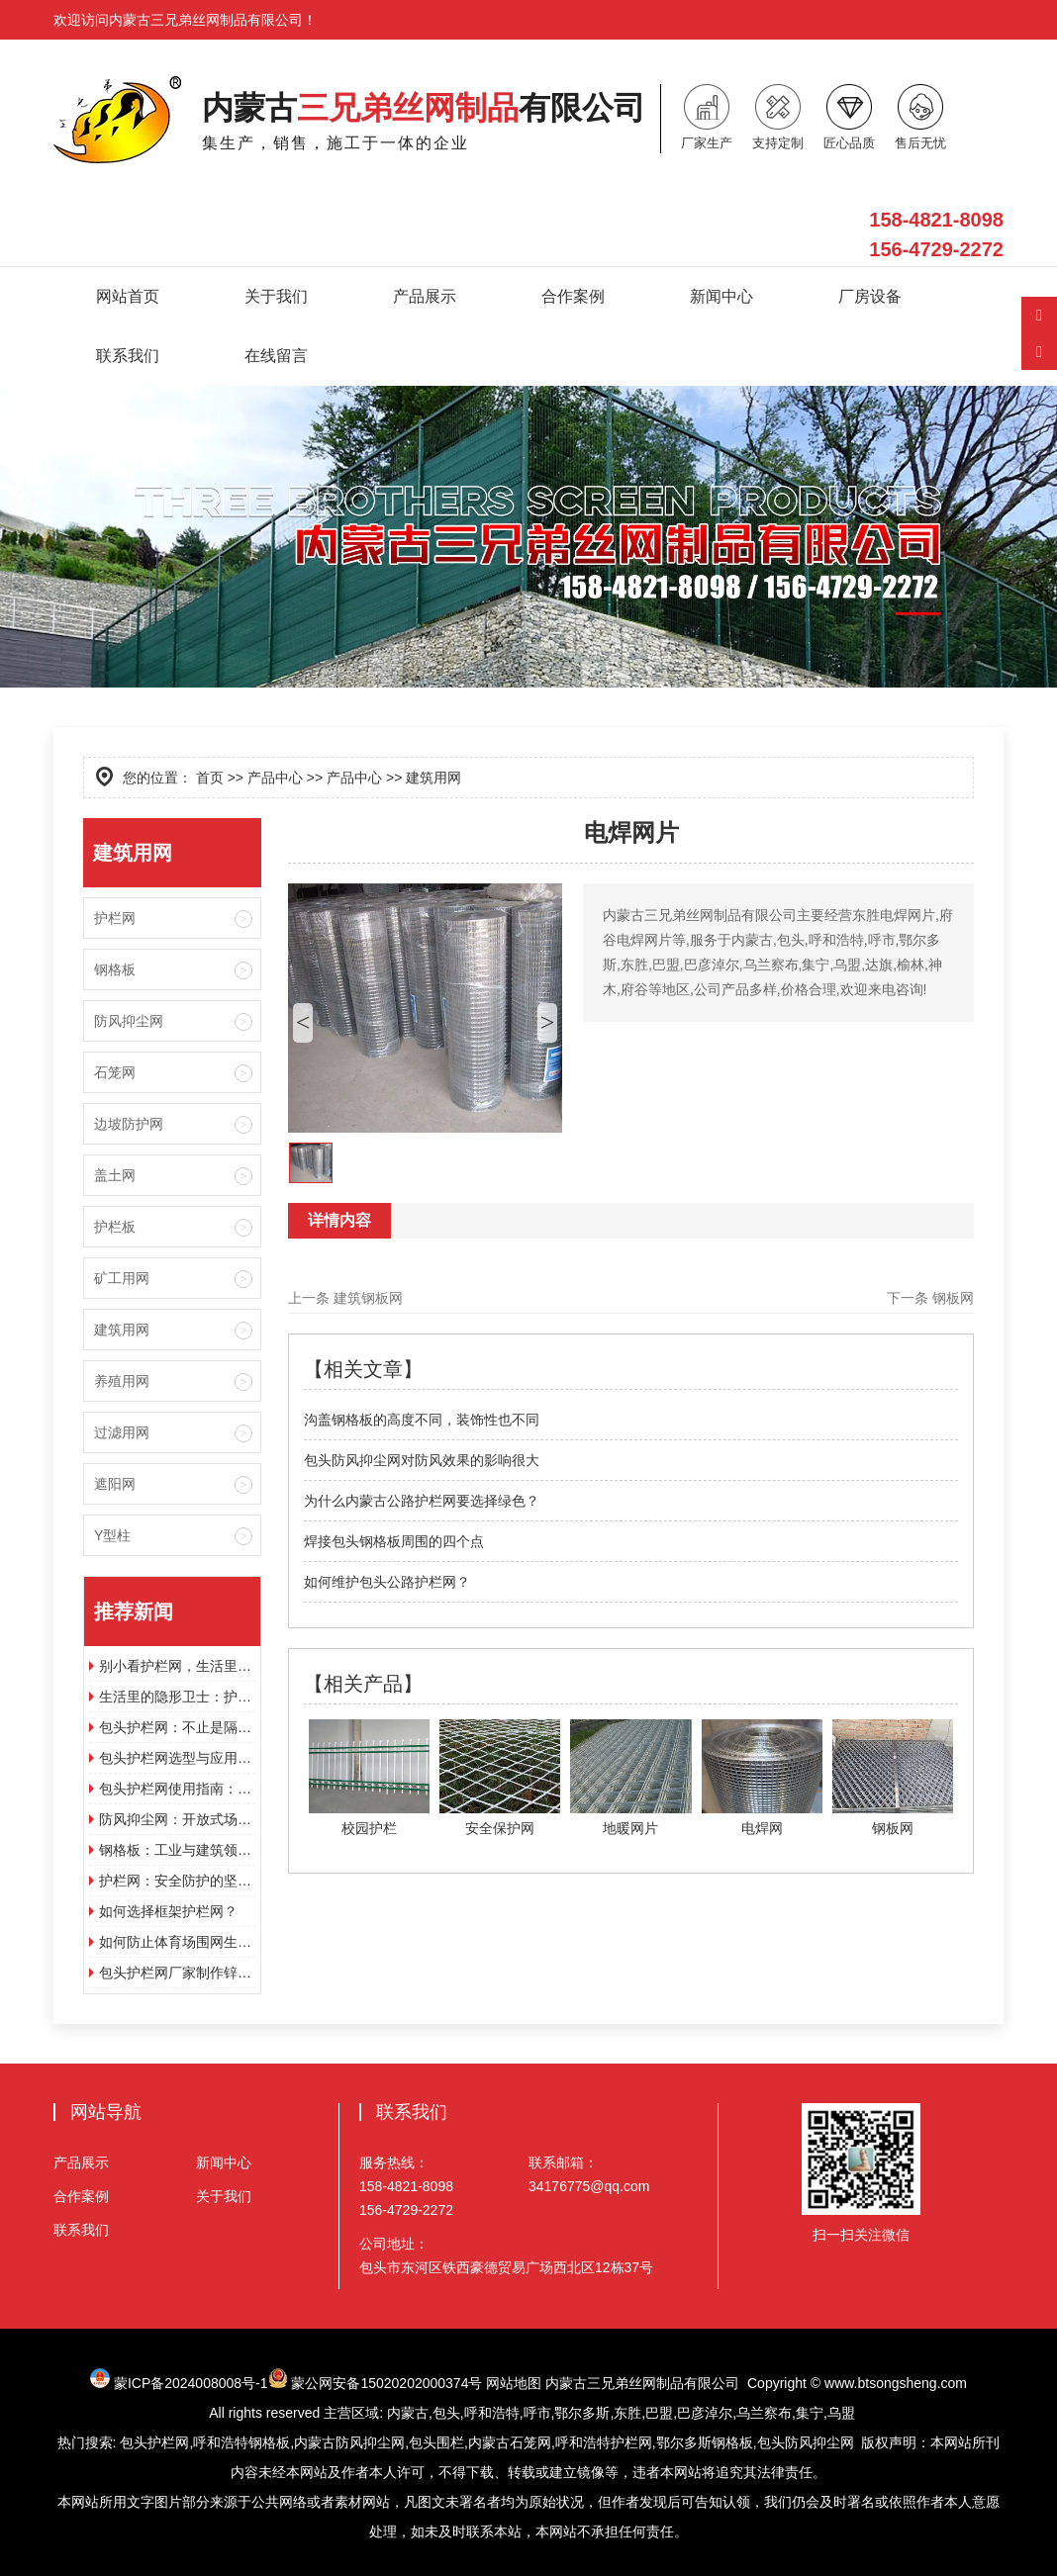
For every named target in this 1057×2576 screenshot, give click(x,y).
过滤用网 (121, 1432)
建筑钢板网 (368, 1298)
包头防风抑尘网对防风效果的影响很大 (421, 1460)
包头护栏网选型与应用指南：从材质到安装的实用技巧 (177, 1758)
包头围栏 (436, 2442)
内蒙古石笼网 (509, 2442)
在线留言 (276, 355)
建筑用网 (121, 1329)
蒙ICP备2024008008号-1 (201, 2383)
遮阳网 (115, 1484)
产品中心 (275, 777)
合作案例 (573, 296)
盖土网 (115, 1175)
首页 (210, 777)
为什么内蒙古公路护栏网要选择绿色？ (421, 1501)
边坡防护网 (128, 1124)
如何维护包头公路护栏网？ (387, 1582)
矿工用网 (121, 1278)
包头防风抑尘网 (805, 2442)
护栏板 (115, 1227)
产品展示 (424, 296)
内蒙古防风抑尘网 (349, 2442)
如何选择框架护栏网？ (168, 1911)
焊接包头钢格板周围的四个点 (394, 1541)
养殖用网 (121, 1381)
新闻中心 (721, 296)
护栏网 (115, 918)
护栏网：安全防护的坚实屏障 (177, 1880)
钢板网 (953, 1298)
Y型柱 (112, 1535)
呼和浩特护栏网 (603, 2442)
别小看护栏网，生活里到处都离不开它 (177, 1666)
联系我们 (127, 355)
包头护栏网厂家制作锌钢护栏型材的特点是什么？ (177, 1972)
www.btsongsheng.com (895, 2383)
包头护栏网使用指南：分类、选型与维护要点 (177, 1788)
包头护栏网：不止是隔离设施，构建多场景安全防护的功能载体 (177, 1727)
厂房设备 (870, 296)
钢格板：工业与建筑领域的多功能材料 (177, 1850)
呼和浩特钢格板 (241, 2442)
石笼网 (115, 1072)
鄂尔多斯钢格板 (704, 2442)
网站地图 (513, 2383)
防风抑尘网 (128, 1021)
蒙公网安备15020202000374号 (386, 2383)
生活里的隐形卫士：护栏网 (177, 1696)
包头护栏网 (154, 2442)
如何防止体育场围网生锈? (177, 1942)
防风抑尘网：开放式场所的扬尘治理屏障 (177, 1819)
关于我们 (276, 296)
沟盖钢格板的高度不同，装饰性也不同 (421, 1419)
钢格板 (115, 969)
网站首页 (127, 296)
